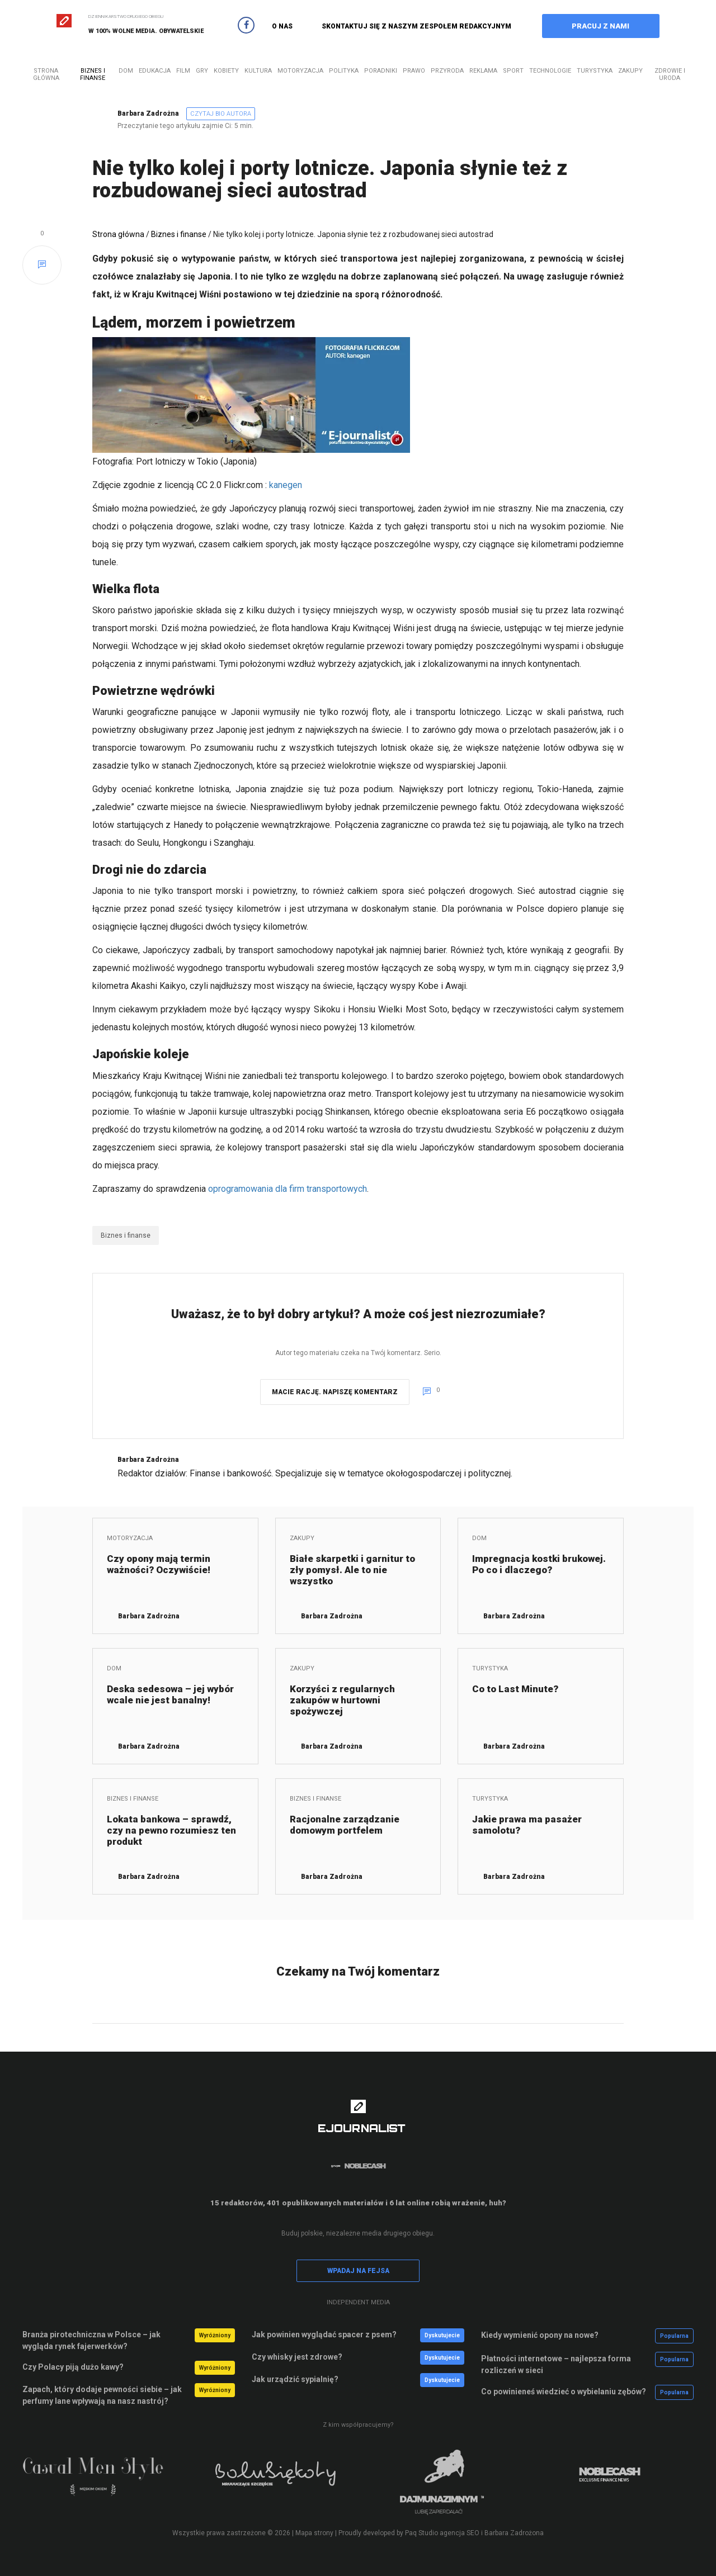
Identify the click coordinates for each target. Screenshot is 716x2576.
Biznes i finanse (92, 74)
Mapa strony (314, 2533)
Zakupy (630, 70)
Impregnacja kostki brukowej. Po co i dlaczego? (539, 1564)
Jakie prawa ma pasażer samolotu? (527, 1824)
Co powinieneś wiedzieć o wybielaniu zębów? (563, 2391)
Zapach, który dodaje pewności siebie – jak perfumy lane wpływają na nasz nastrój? (102, 2395)
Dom (126, 70)
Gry (202, 70)
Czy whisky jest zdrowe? (297, 2356)
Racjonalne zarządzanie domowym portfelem (344, 1824)
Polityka (344, 70)
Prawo (414, 70)
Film (183, 70)
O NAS (282, 26)
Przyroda (447, 70)
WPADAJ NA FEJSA (358, 2271)
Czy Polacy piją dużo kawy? (73, 2366)
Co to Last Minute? (515, 1688)
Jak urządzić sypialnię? (295, 2379)
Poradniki (380, 70)
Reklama (483, 70)
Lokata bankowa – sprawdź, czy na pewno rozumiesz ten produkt (171, 1830)
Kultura (258, 70)
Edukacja (155, 70)
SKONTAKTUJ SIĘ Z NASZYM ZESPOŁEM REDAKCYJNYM (416, 26)
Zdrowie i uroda (669, 74)
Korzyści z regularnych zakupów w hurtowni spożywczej (342, 1700)
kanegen (285, 485)
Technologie (550, 70)
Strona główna (46, 74)
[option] (106, 2481)
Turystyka (595, 70)
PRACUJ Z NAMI (600, 26)
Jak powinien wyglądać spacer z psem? (324, 2334)
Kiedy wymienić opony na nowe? (540, 2335)
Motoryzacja (300, 70)
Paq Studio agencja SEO (442, 2533)
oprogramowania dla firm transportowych (287, 1188)
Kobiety (226, 70)
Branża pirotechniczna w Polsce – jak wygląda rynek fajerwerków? (91, 2340)
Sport (513, 70)
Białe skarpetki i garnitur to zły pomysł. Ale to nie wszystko (352, 1570)
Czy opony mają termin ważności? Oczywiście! (158, 1564)
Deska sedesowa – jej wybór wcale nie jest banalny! (170, 1694)
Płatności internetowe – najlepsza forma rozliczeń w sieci (556, 2364)
